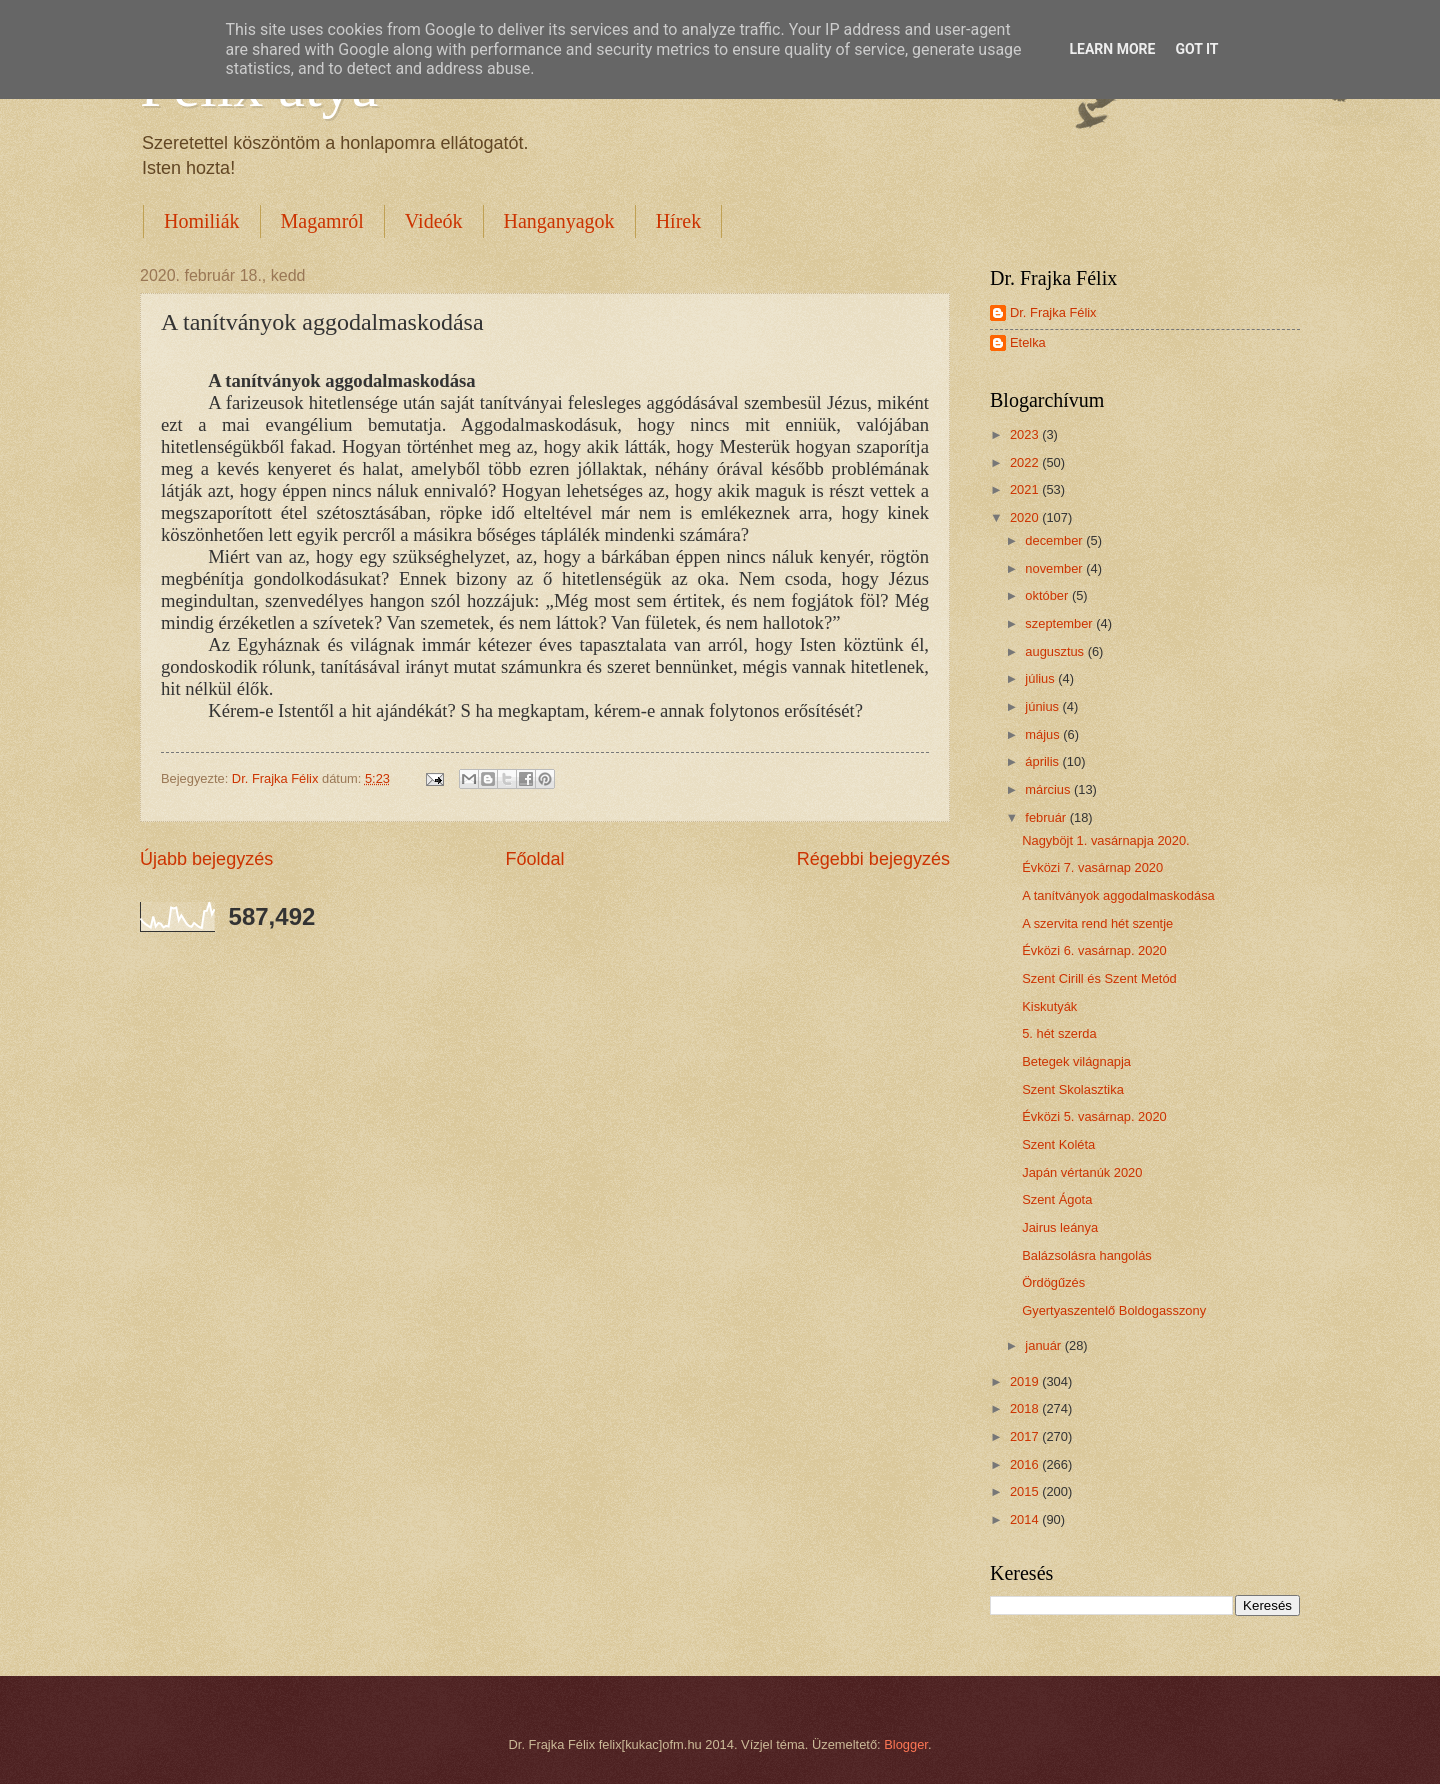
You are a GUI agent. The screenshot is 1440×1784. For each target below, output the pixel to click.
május (1044, 734)
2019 (1026, 1381)
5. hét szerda (1059, 1033)
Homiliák (202, 221)
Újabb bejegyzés (206, 859)
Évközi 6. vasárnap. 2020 (1094, 950)
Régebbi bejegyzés (873, 859)
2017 (1026, 1436)
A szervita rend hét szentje (1097, 923)
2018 (1026, 1408)
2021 (1026, 489)
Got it (1196, 49)
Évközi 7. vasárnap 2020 (1092, 867)
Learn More (1112, 49)
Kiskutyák (1049, 1006)
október (1048, 595)
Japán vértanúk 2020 (1082, 1172)
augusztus (1056, 651)
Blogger (906, 1744)
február (1047, 817)
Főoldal (534, 859)
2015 (1026, 1491)
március (1049, 789)
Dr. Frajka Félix (1053, 312)
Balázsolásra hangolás (1087, 1255)
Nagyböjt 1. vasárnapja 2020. (1106, 840)
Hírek (679, 221)
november (1055, 568)
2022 (1026, 462)
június (1043, 706)
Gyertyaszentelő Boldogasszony (1114, 1310)
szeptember (1060, 623)
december (1055, 540)
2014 (1026, 1519)
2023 (1026, 434)
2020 (1026, 517)
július (1041, 678)
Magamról (322, 221)
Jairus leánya (1060, 1227)
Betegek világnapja (1076, 1061)
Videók (434, 221)
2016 (1026, 1464)
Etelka (1028, 342)
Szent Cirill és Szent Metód (1099, 978)
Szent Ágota (1057, 1199)
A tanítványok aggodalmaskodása (1118, 895)
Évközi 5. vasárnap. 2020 (1094, 1116)
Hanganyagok (559, 221)
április (1043, 761)
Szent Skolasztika (1073, 1089)
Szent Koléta (1058, 1144)
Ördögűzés (1053, 1282)
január (1044, 1345)
